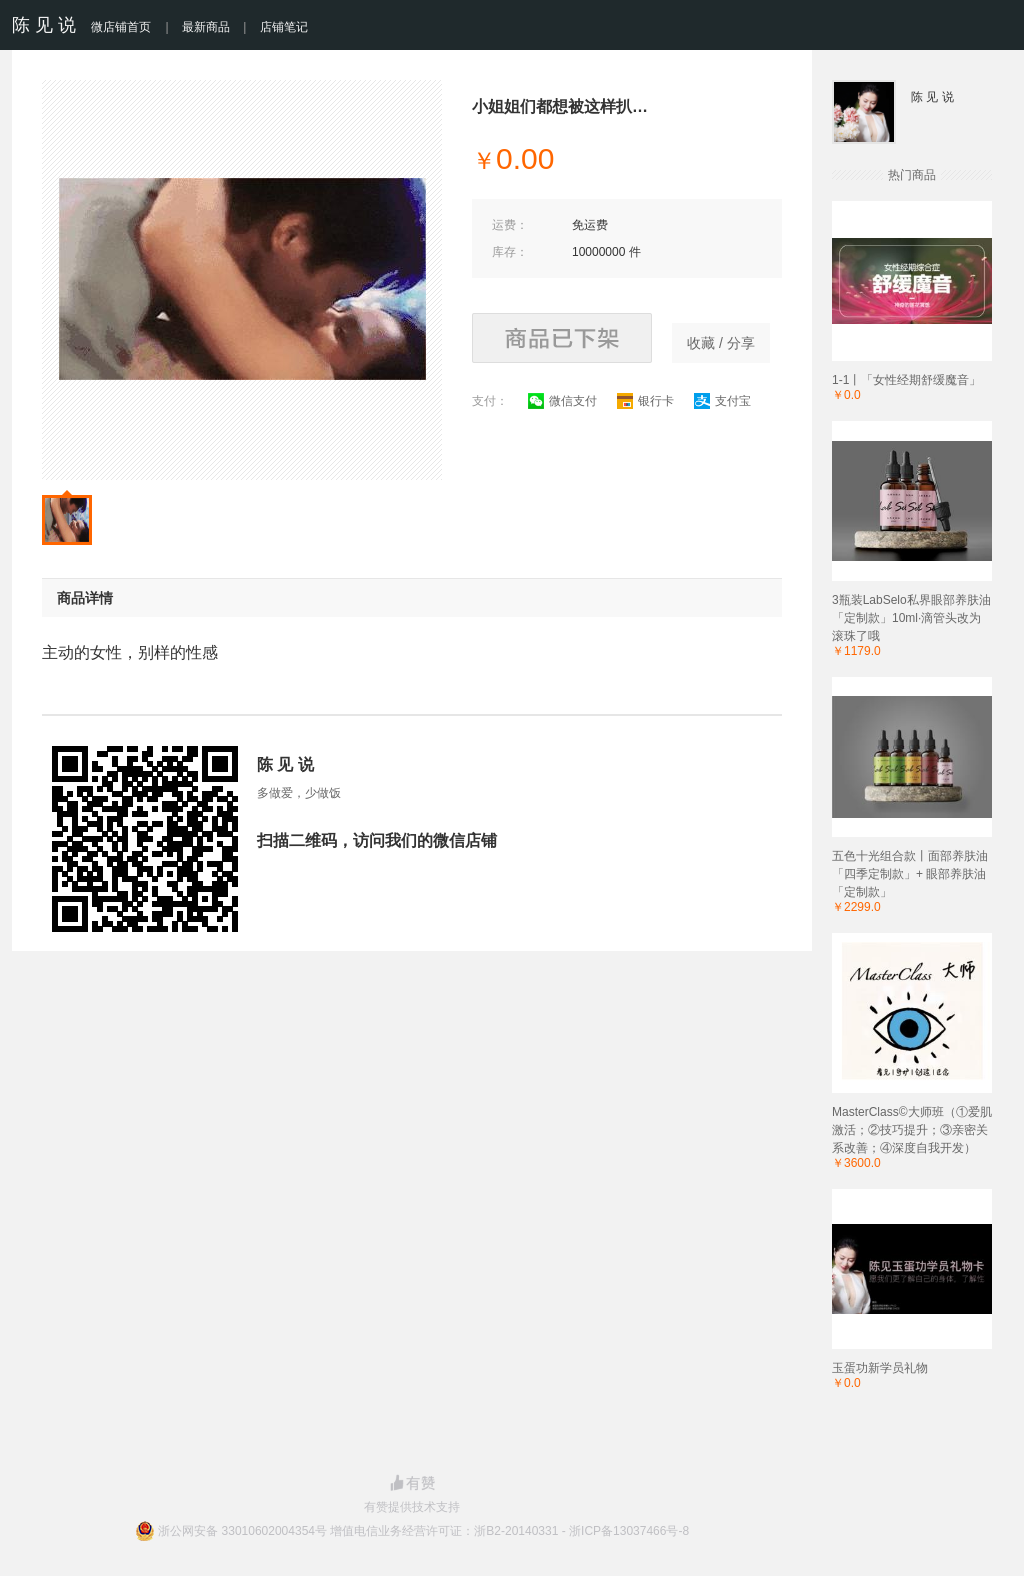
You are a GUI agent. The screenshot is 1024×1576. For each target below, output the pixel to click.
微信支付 (562, 401)
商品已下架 (562, 338)
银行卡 (645, 401)
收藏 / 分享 (721, 343)
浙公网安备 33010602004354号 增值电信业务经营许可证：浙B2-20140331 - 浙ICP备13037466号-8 (423, 1531)
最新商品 (206, 27)
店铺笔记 (284, 27)
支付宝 (722, 401)
